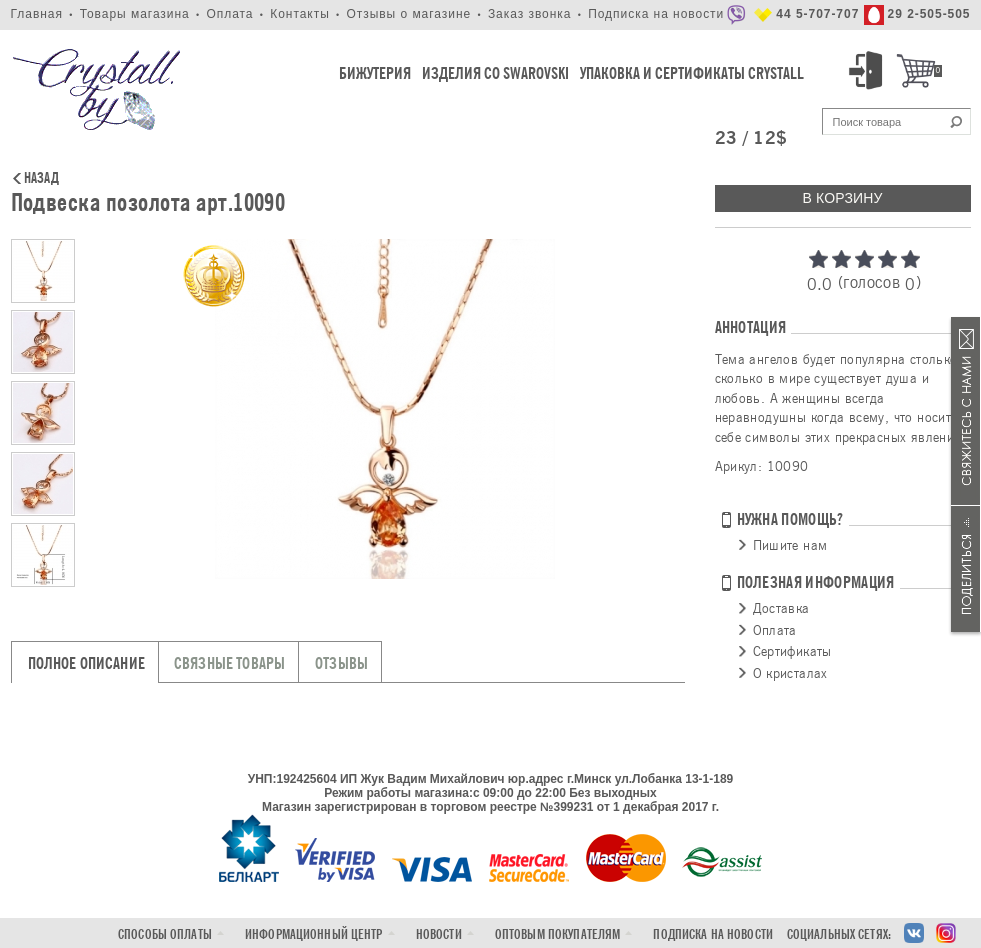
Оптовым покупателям (557, 934)
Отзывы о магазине (408, 14)
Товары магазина (135, 14)
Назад (41, 179)
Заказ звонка (530, 14)
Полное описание (86, 663)
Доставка (781, 608)
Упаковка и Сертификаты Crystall (692, 73)
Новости (439, 934)
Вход (869, 71)
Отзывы (341, 663)
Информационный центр (314, 934)
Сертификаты (792, 651)
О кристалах (790, 673)
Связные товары (229, 663)
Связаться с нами (966, 411)
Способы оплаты (165, 934)
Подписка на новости (656, 14)
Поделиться (966, 569)
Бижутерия (375, 73)
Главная (37, 14)
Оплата (229, 14)
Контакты (300, 14)
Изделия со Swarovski (495, 73)
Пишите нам (790, 545)
